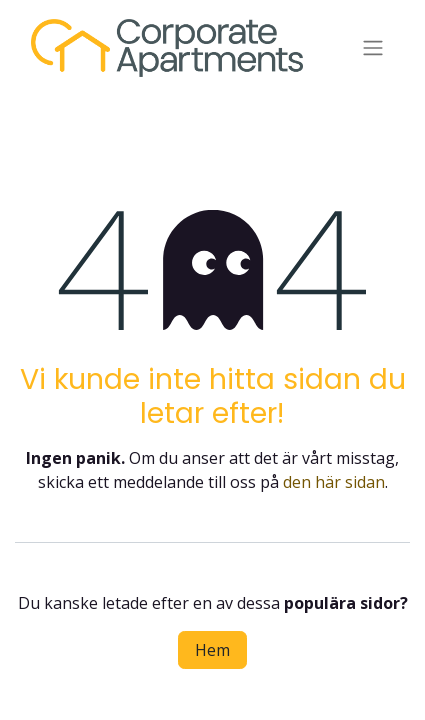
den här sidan (334, 482)
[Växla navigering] (373, 48)
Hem (212, 650)
